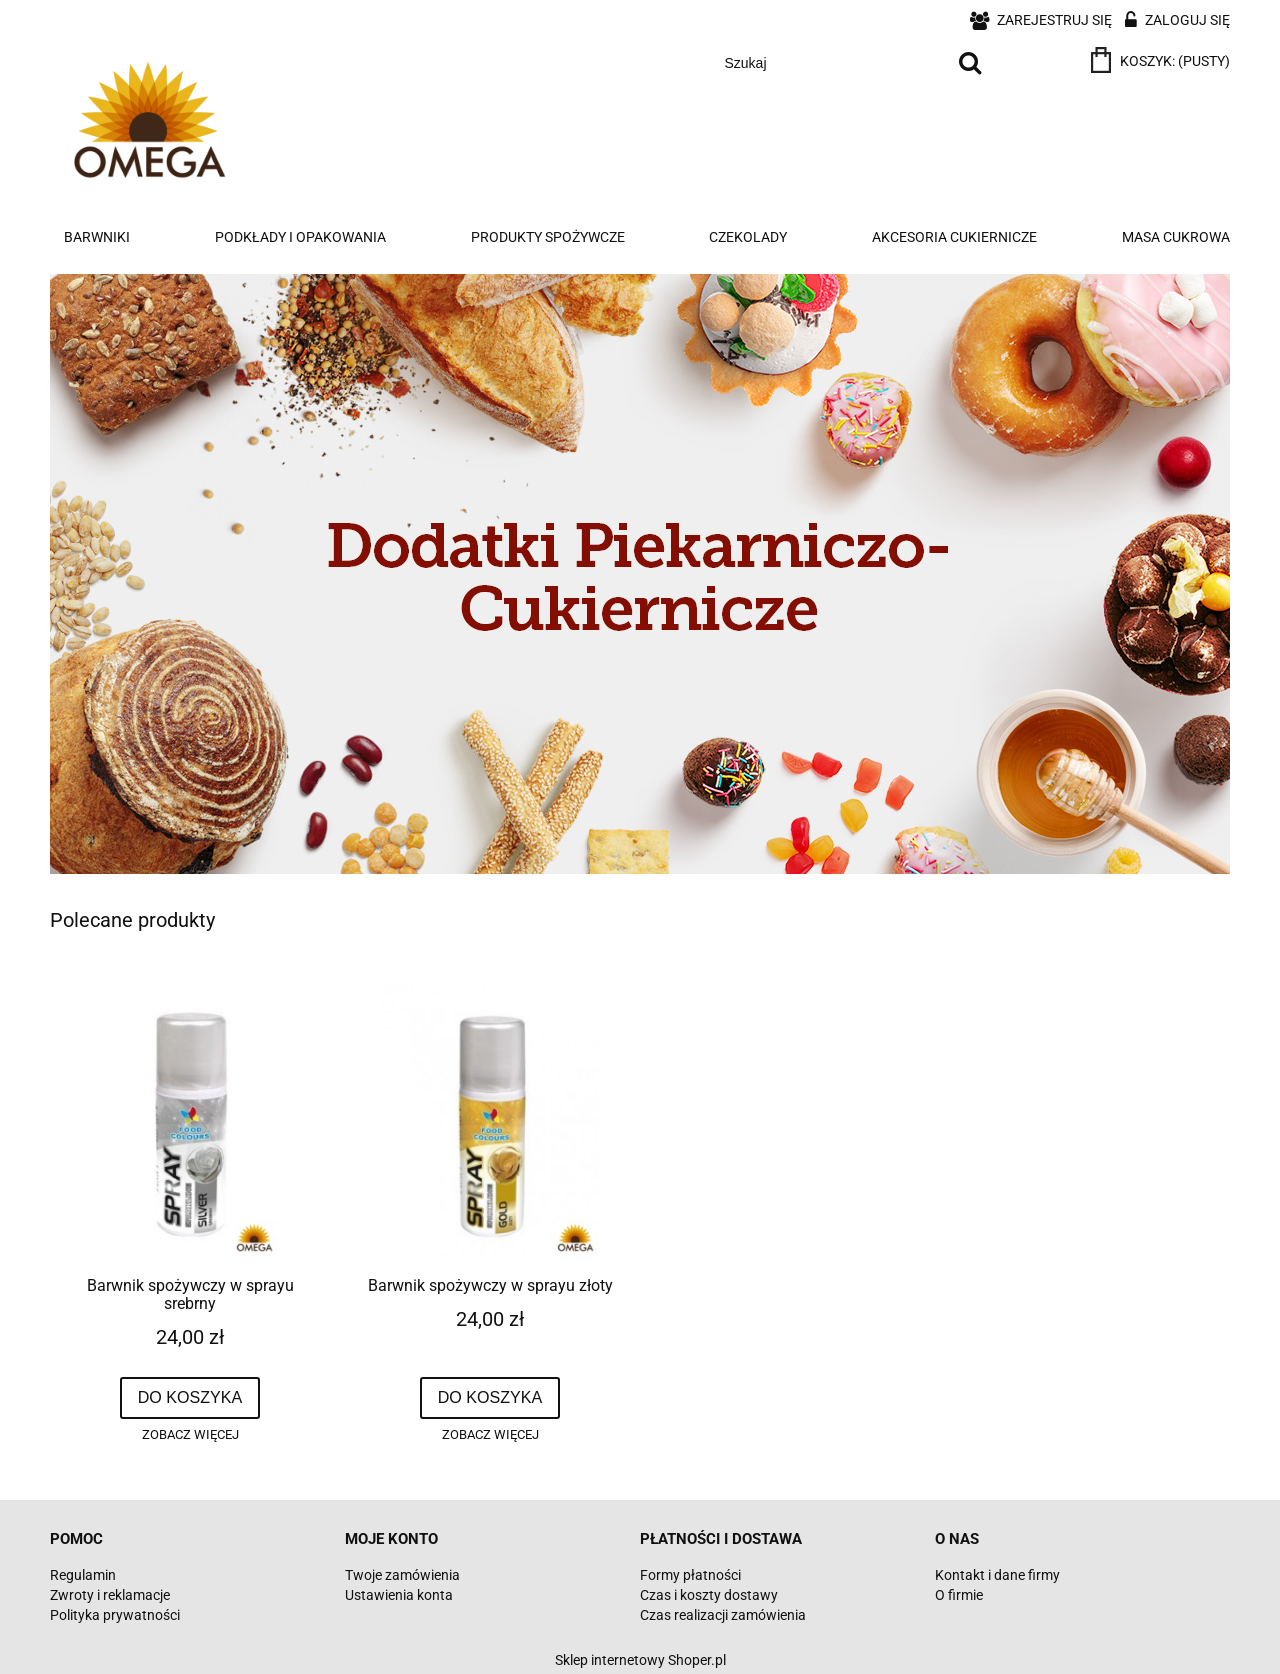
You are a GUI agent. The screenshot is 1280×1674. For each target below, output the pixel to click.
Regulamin (83, 1575)
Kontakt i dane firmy (997, 1575)
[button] (190, 1435)
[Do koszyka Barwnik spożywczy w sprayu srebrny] (190, 1398)
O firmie (959, 1595)
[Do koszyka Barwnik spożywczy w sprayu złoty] (490, 1398)
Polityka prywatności (115, 1615)
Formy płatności (690, 1575)
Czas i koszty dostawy (709, 1595)
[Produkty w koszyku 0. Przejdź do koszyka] (1162, 61)
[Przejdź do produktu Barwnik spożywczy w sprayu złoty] (490, 1121)
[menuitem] (97, 237)
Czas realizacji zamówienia (723, 1615)
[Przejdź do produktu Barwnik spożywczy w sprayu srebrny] (190, 1121)
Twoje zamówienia (402, 1575)
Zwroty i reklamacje (110, 1595)
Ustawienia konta (399, 1595)
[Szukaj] (970, 63)
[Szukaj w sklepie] (832, 63)
